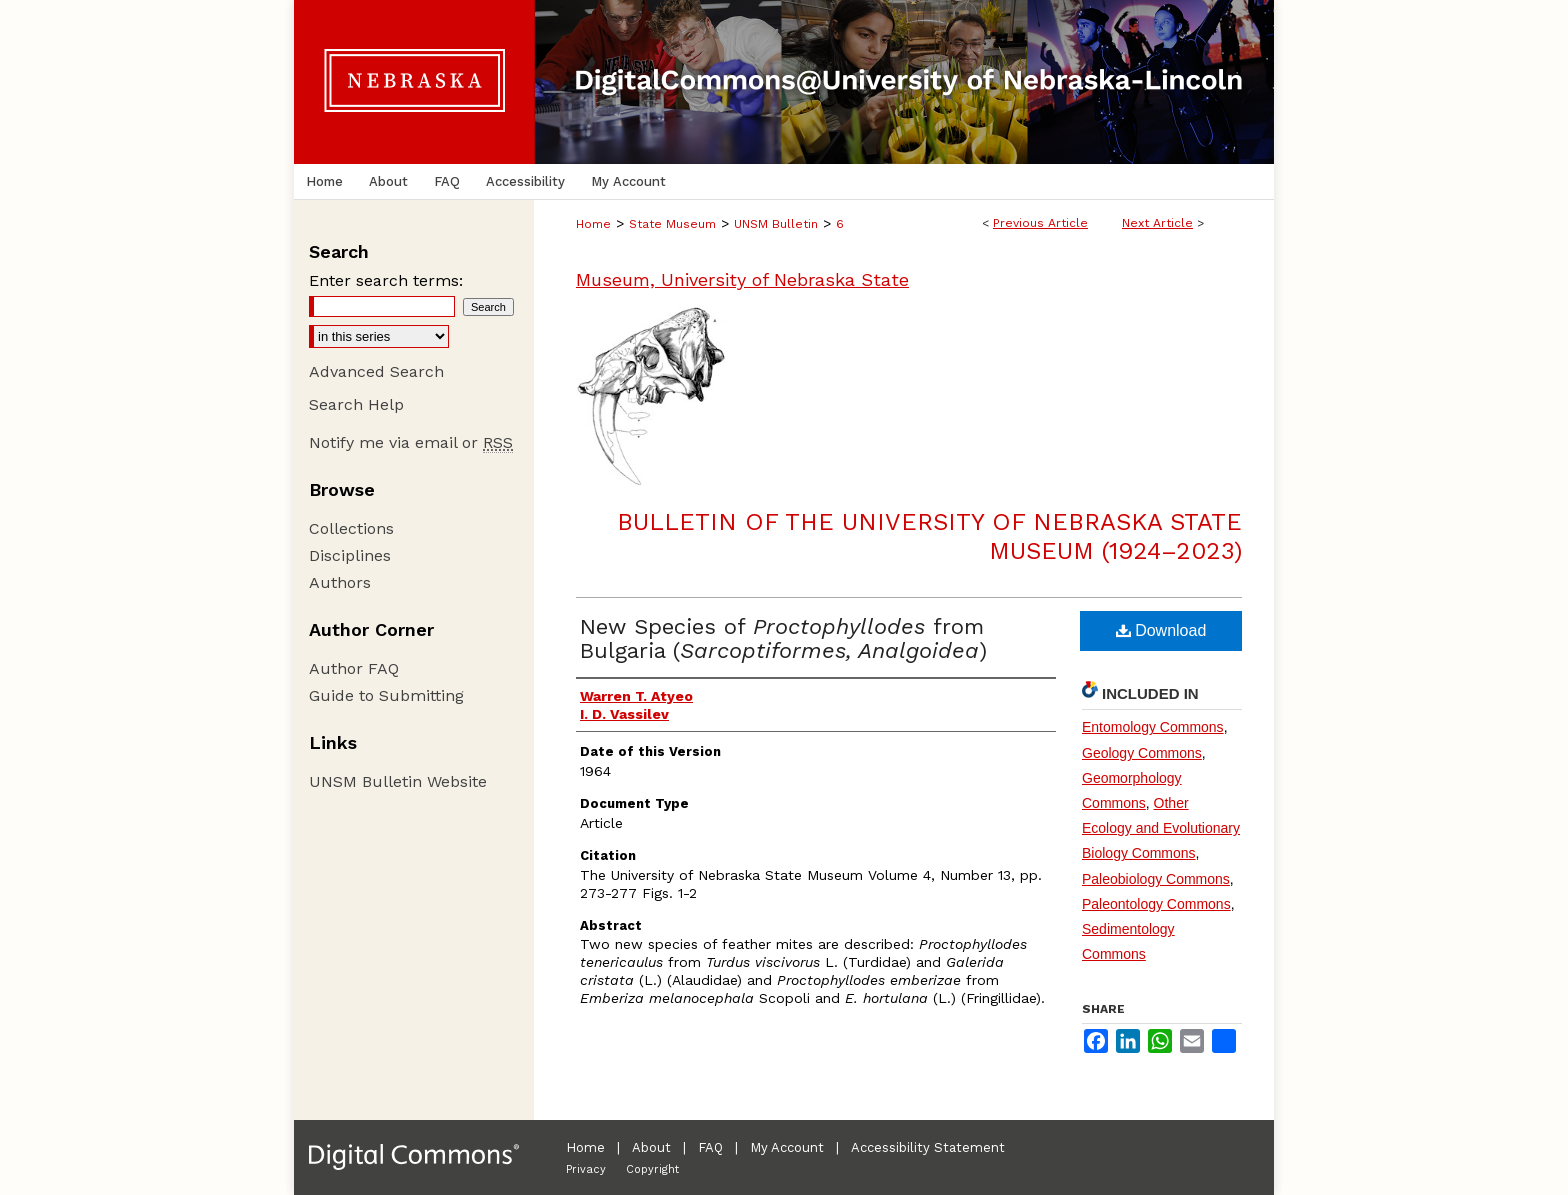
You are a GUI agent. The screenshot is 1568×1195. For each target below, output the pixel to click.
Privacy (586, 1169)
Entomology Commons (1153, 727)
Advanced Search (376, 371)
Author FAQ (354, 668)
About (651, 1147)
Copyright (652, 1169)
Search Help (356, 404)
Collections (351, 528)
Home (593, 224)
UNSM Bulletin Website (398, 781)
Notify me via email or (411, 442)
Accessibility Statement (928, 1147)
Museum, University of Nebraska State (742, 279)
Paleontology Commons (1156, 904)
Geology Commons (1142, 753)
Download (1161, 630)
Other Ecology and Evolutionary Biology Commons (1161, 828)
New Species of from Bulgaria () (783, 638)
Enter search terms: (386, 280)
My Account (787, 1147)
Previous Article (1040, 223)
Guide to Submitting (386, 695)
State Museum (672, 224)
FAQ (710, 1147)
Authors (340, 582)
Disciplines (350, 555)
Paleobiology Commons (1156, 879)
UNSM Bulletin (776, 224)
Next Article (1157, 223)
